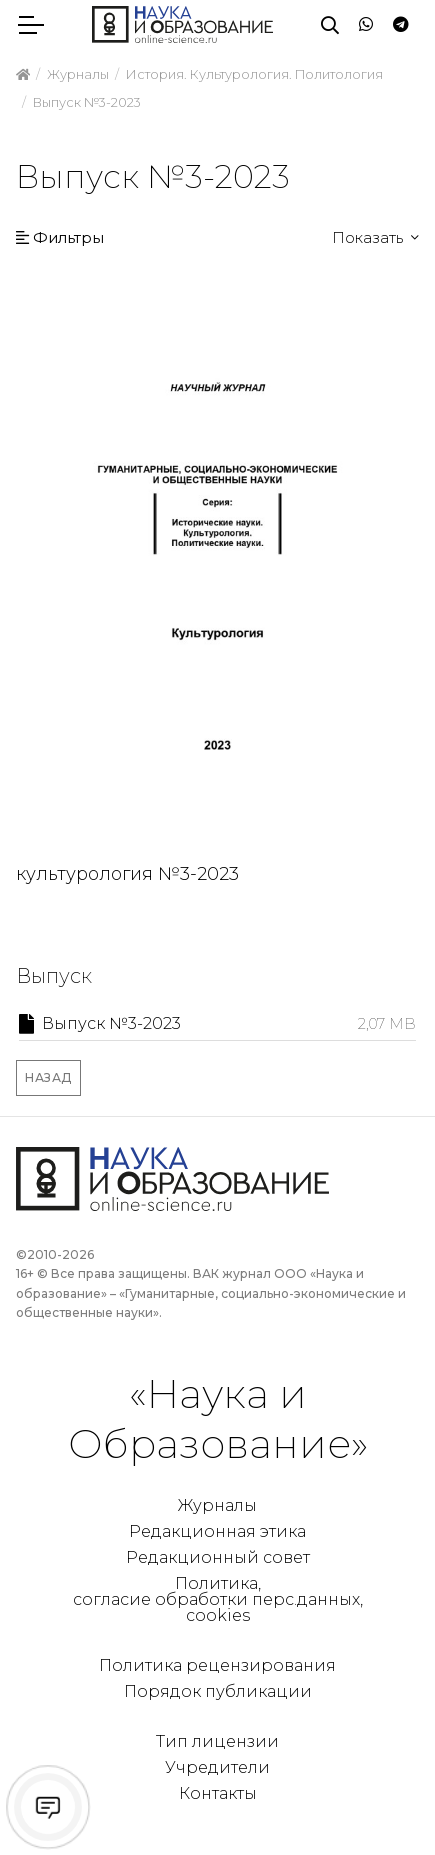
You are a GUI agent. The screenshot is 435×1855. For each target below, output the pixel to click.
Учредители (217, 1767)
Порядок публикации (218, 1691)
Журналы (217, 1505)
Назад (48, 1077)
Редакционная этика (217, 1531)
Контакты (218, 1793)
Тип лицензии (217, 1741)
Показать (369, 237)
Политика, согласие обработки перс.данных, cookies (218, 1599)
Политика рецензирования (217, 1665)
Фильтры (60, 237)
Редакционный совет (218, 1557)
